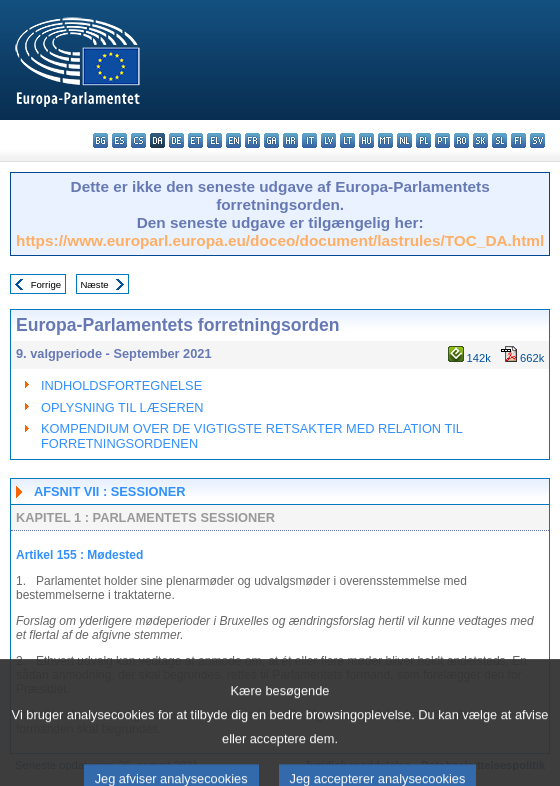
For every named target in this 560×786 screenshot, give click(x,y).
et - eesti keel (195, 140)
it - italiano (309, 140)
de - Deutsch (176, 140)
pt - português (442, 140)
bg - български (100, 140)
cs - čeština (138, 140)
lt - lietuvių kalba (347, 140)
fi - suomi (518, 140)
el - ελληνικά (214, 140)
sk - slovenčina (480, 140)
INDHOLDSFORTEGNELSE (121, 385)
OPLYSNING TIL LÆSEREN (122, 407)
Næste (94, 284)
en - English (233, 140)
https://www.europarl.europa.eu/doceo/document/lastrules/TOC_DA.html (280, 240)
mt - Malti (385, 140)
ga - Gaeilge (271, 140)
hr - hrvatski (290, 140)
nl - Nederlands (404, 140)
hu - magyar (366, 140)
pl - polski (423, 140)
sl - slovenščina (499, 140)
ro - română (461, 140)
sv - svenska (537, 140)
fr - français (252, 140)
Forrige (46, 284)
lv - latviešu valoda (328, 140)
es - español (119, 140)
